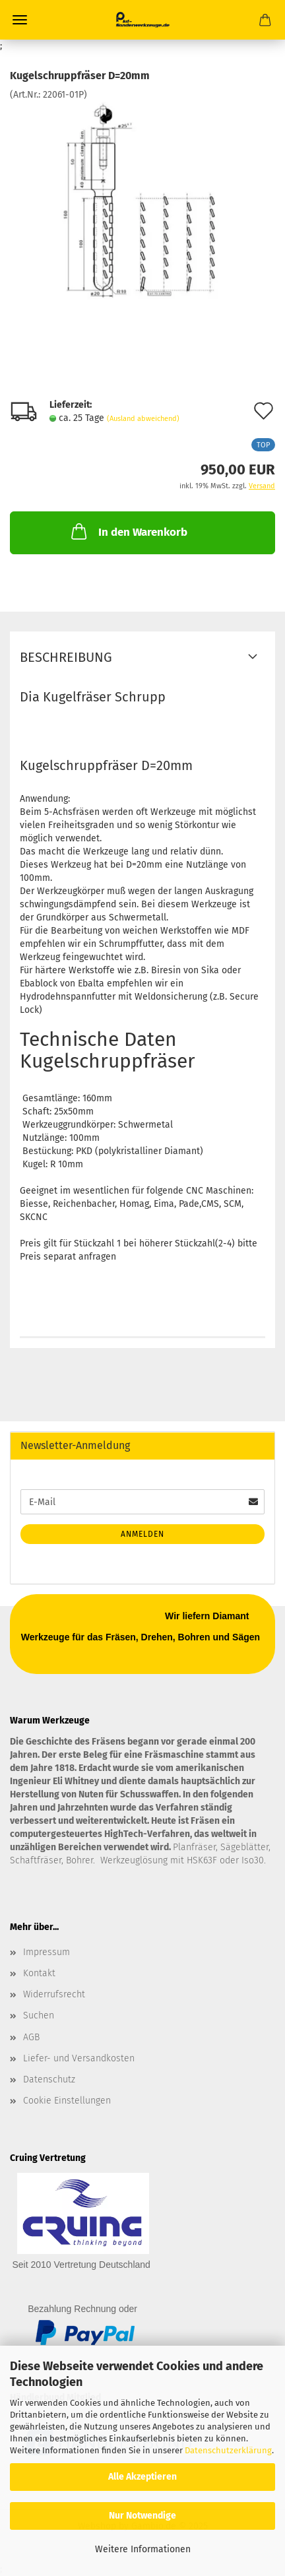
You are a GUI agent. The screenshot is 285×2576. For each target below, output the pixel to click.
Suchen (38, 2015)
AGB (31, 2037)
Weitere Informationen (143, 2549)
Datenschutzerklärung (228, 2450)
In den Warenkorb (128, 531)
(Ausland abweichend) (143, 418)
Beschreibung (66, 657)
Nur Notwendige (142, 2515)
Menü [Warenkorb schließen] (20, 19)
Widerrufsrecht (54, 1994)
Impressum (46, 1952)
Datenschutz (49, 2079)
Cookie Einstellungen (67, 2100)
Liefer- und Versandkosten (79, 2058)
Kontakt (39, 1973)
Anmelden (142, 1534)
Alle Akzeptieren (142, 2476)
